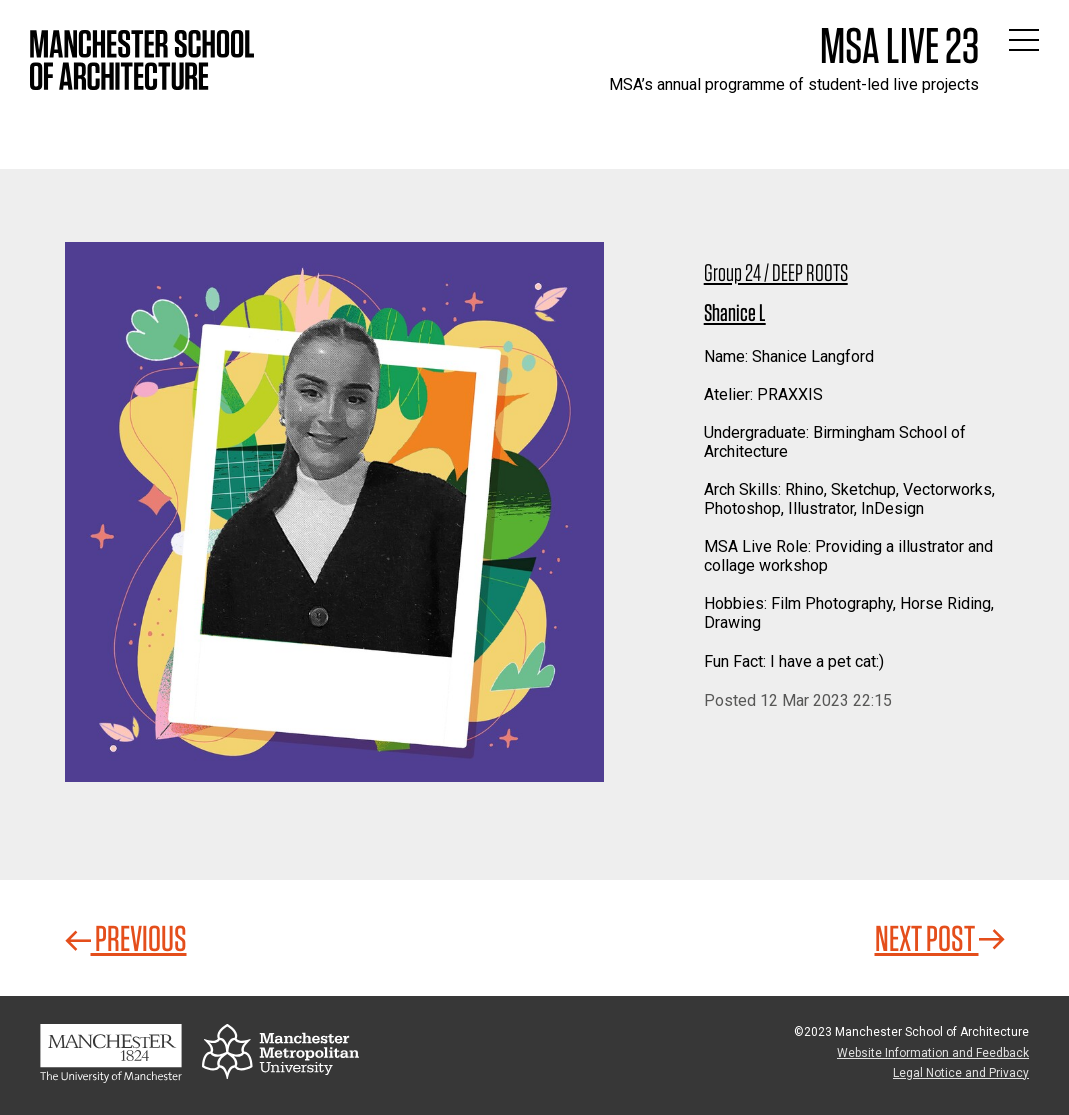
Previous (126, 938)
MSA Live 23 (899, 45)
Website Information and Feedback (933, 1053)
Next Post (940, 938)
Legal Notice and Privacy (961, 1073)
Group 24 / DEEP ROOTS (776, 272)
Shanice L (735, 312)
